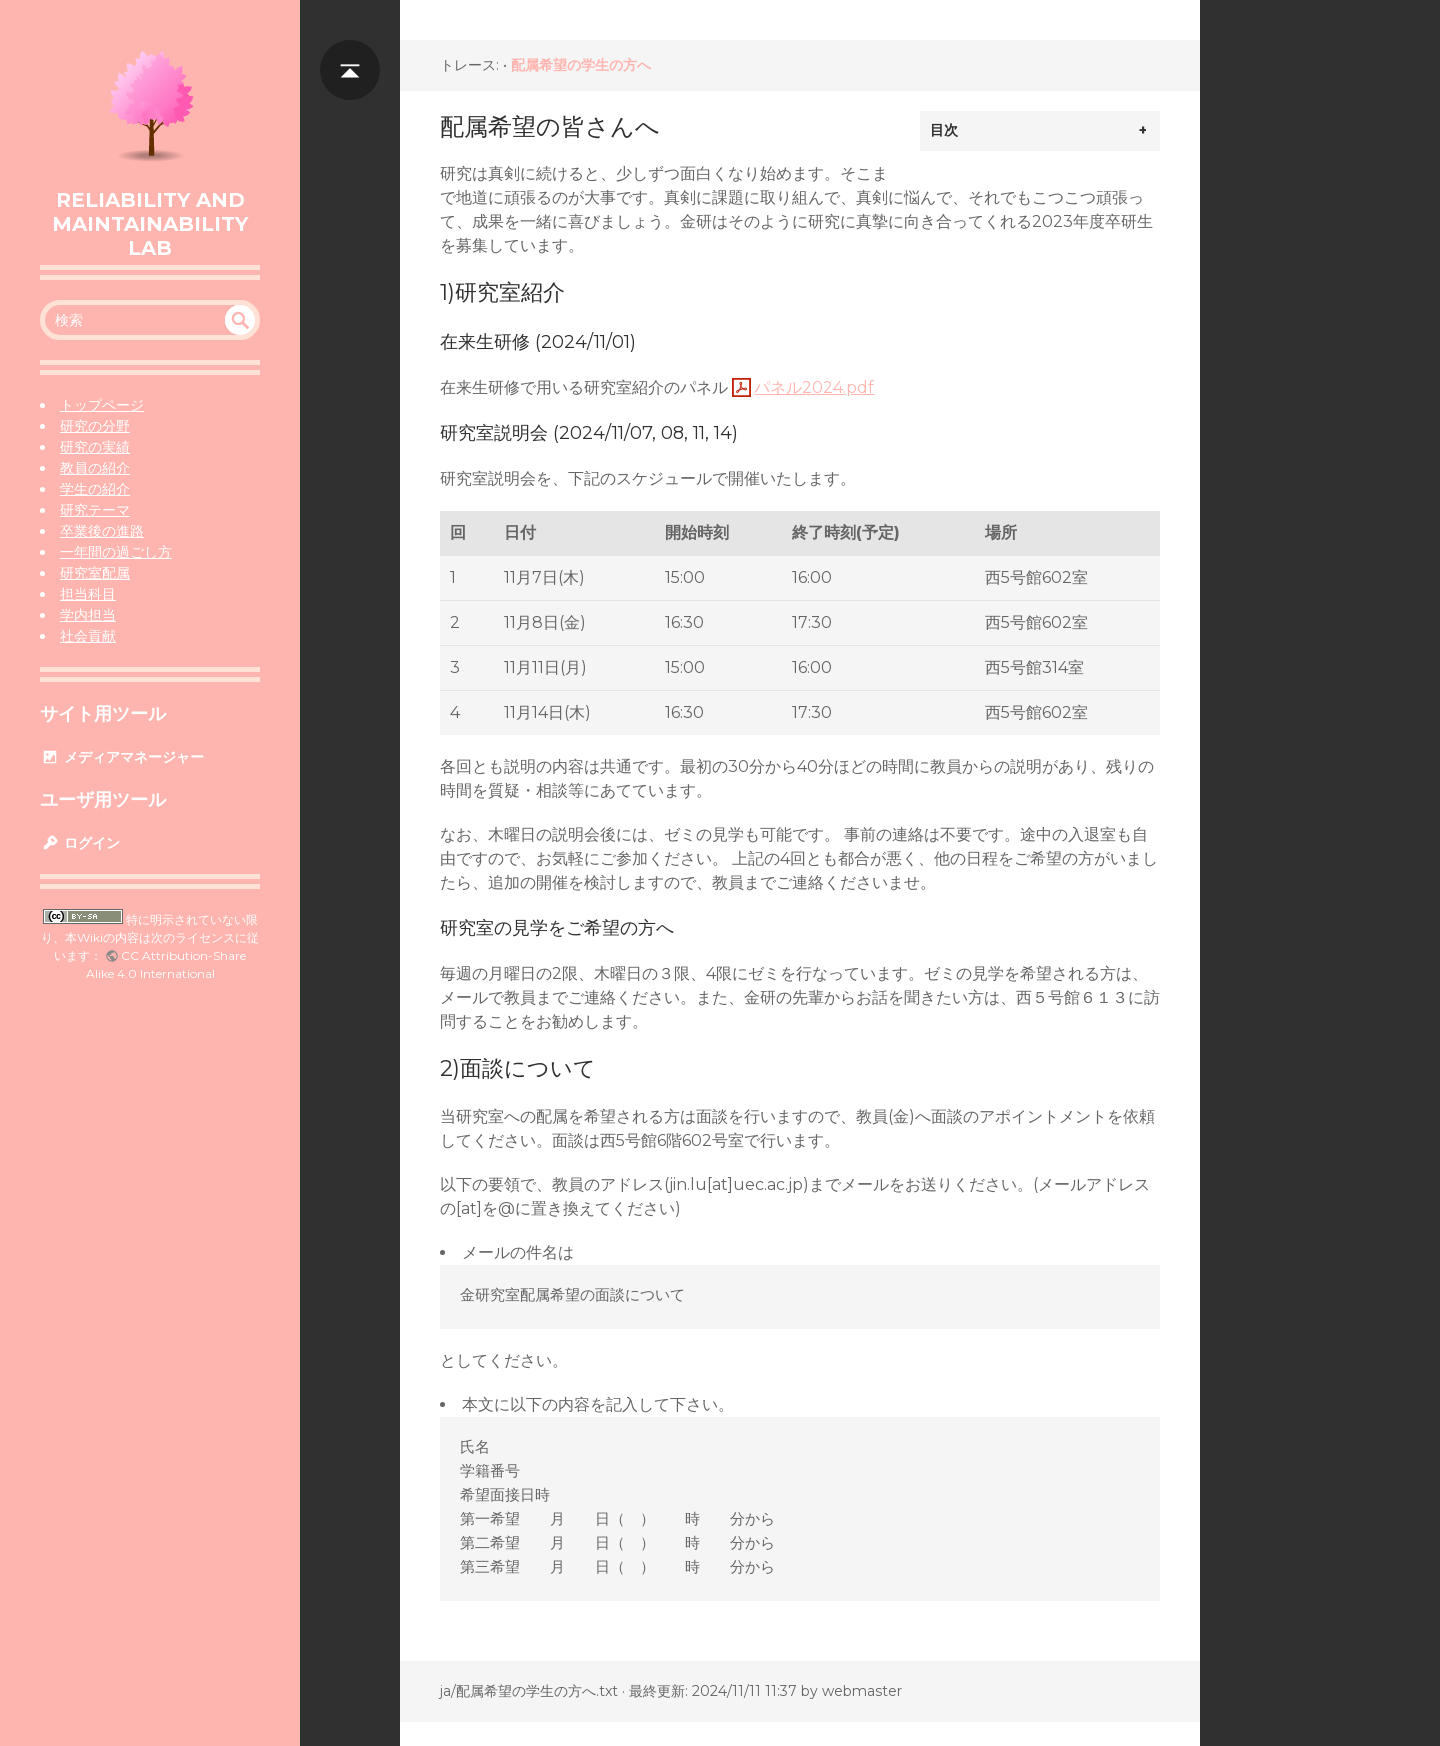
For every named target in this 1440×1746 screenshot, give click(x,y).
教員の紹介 (95, 468)
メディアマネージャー (122, 757)
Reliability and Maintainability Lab (150, 224)
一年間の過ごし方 (116, 552)
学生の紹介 (95, 489)
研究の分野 (95, 426)
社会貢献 (88, 636)
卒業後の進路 (102, 531)
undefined (240, 320)
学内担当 (88, 615)
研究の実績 (95, 447)
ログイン (80, 843)
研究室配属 (95, 573)
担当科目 (88, 594)
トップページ (102, 405)
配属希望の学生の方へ (581, 65)
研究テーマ (95, 510)
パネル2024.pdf (814, 387)
